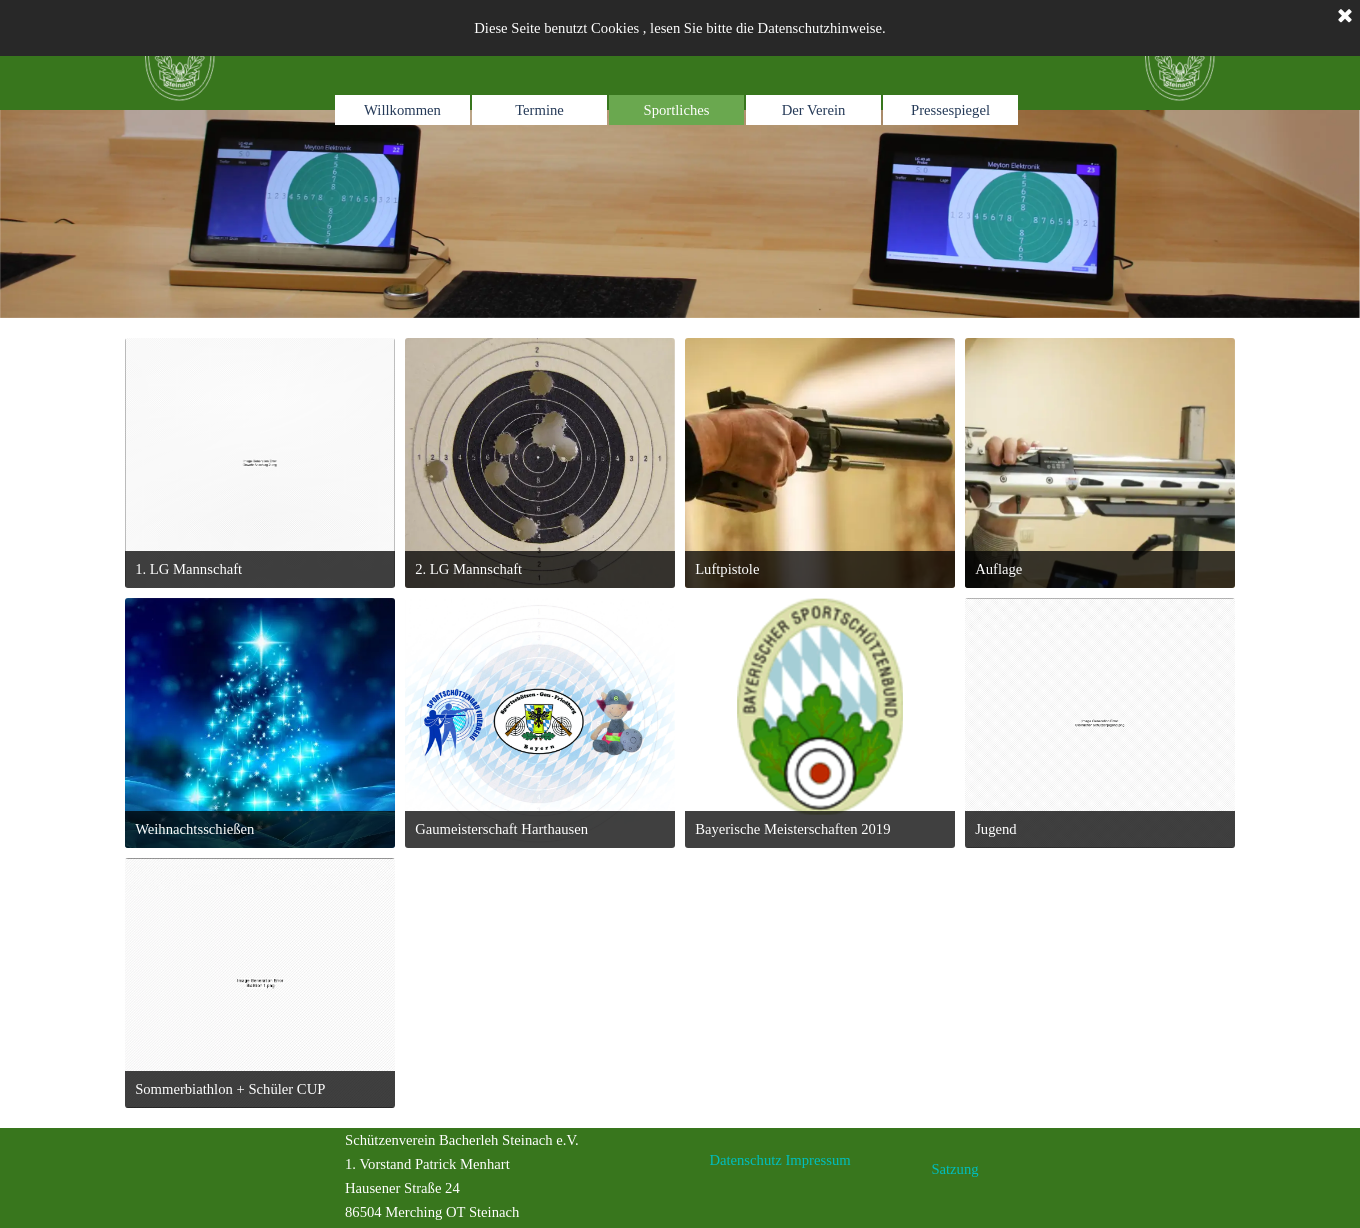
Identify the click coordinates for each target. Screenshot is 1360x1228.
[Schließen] (1345, 17)
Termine (539, 110)
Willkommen (402, 110)
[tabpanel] (967, 214)
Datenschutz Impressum (779, 1160)
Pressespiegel (950, 110)
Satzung (954, 1169)
